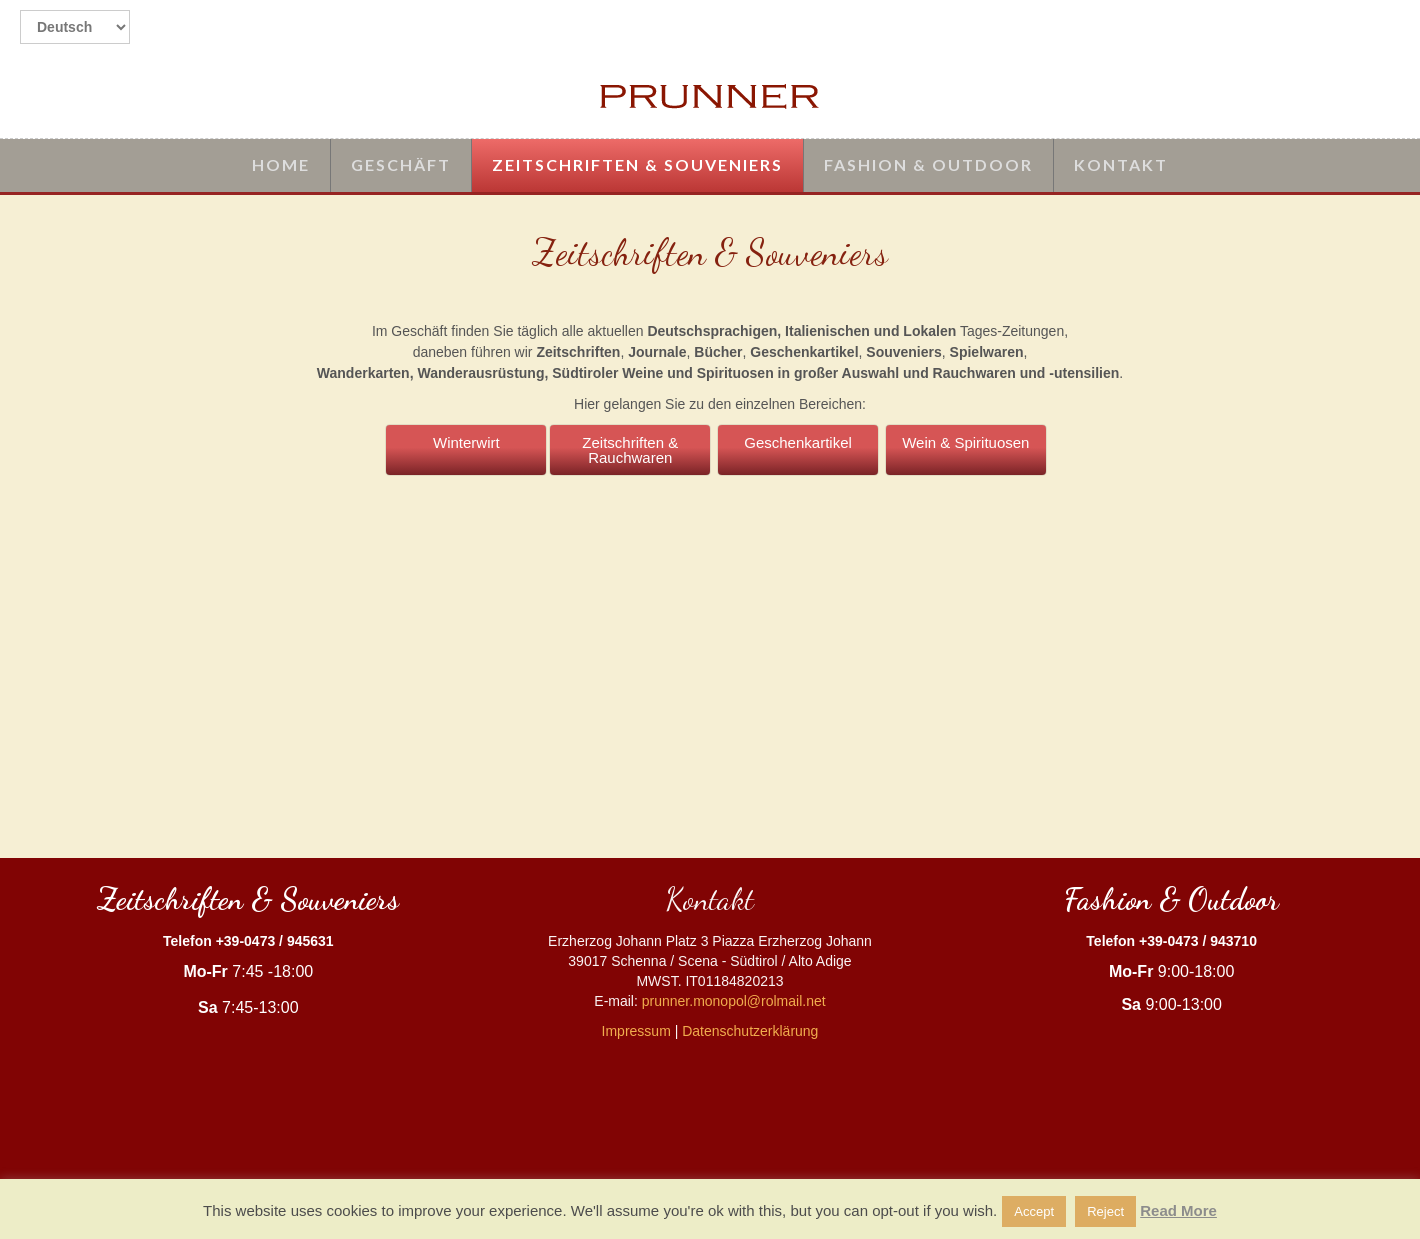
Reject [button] (1105, 1211)
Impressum (636, 1031)
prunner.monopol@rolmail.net (734, 1001)
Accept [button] (1034, 1211)
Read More (1178, 1210)
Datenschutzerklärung (750, 1031)
